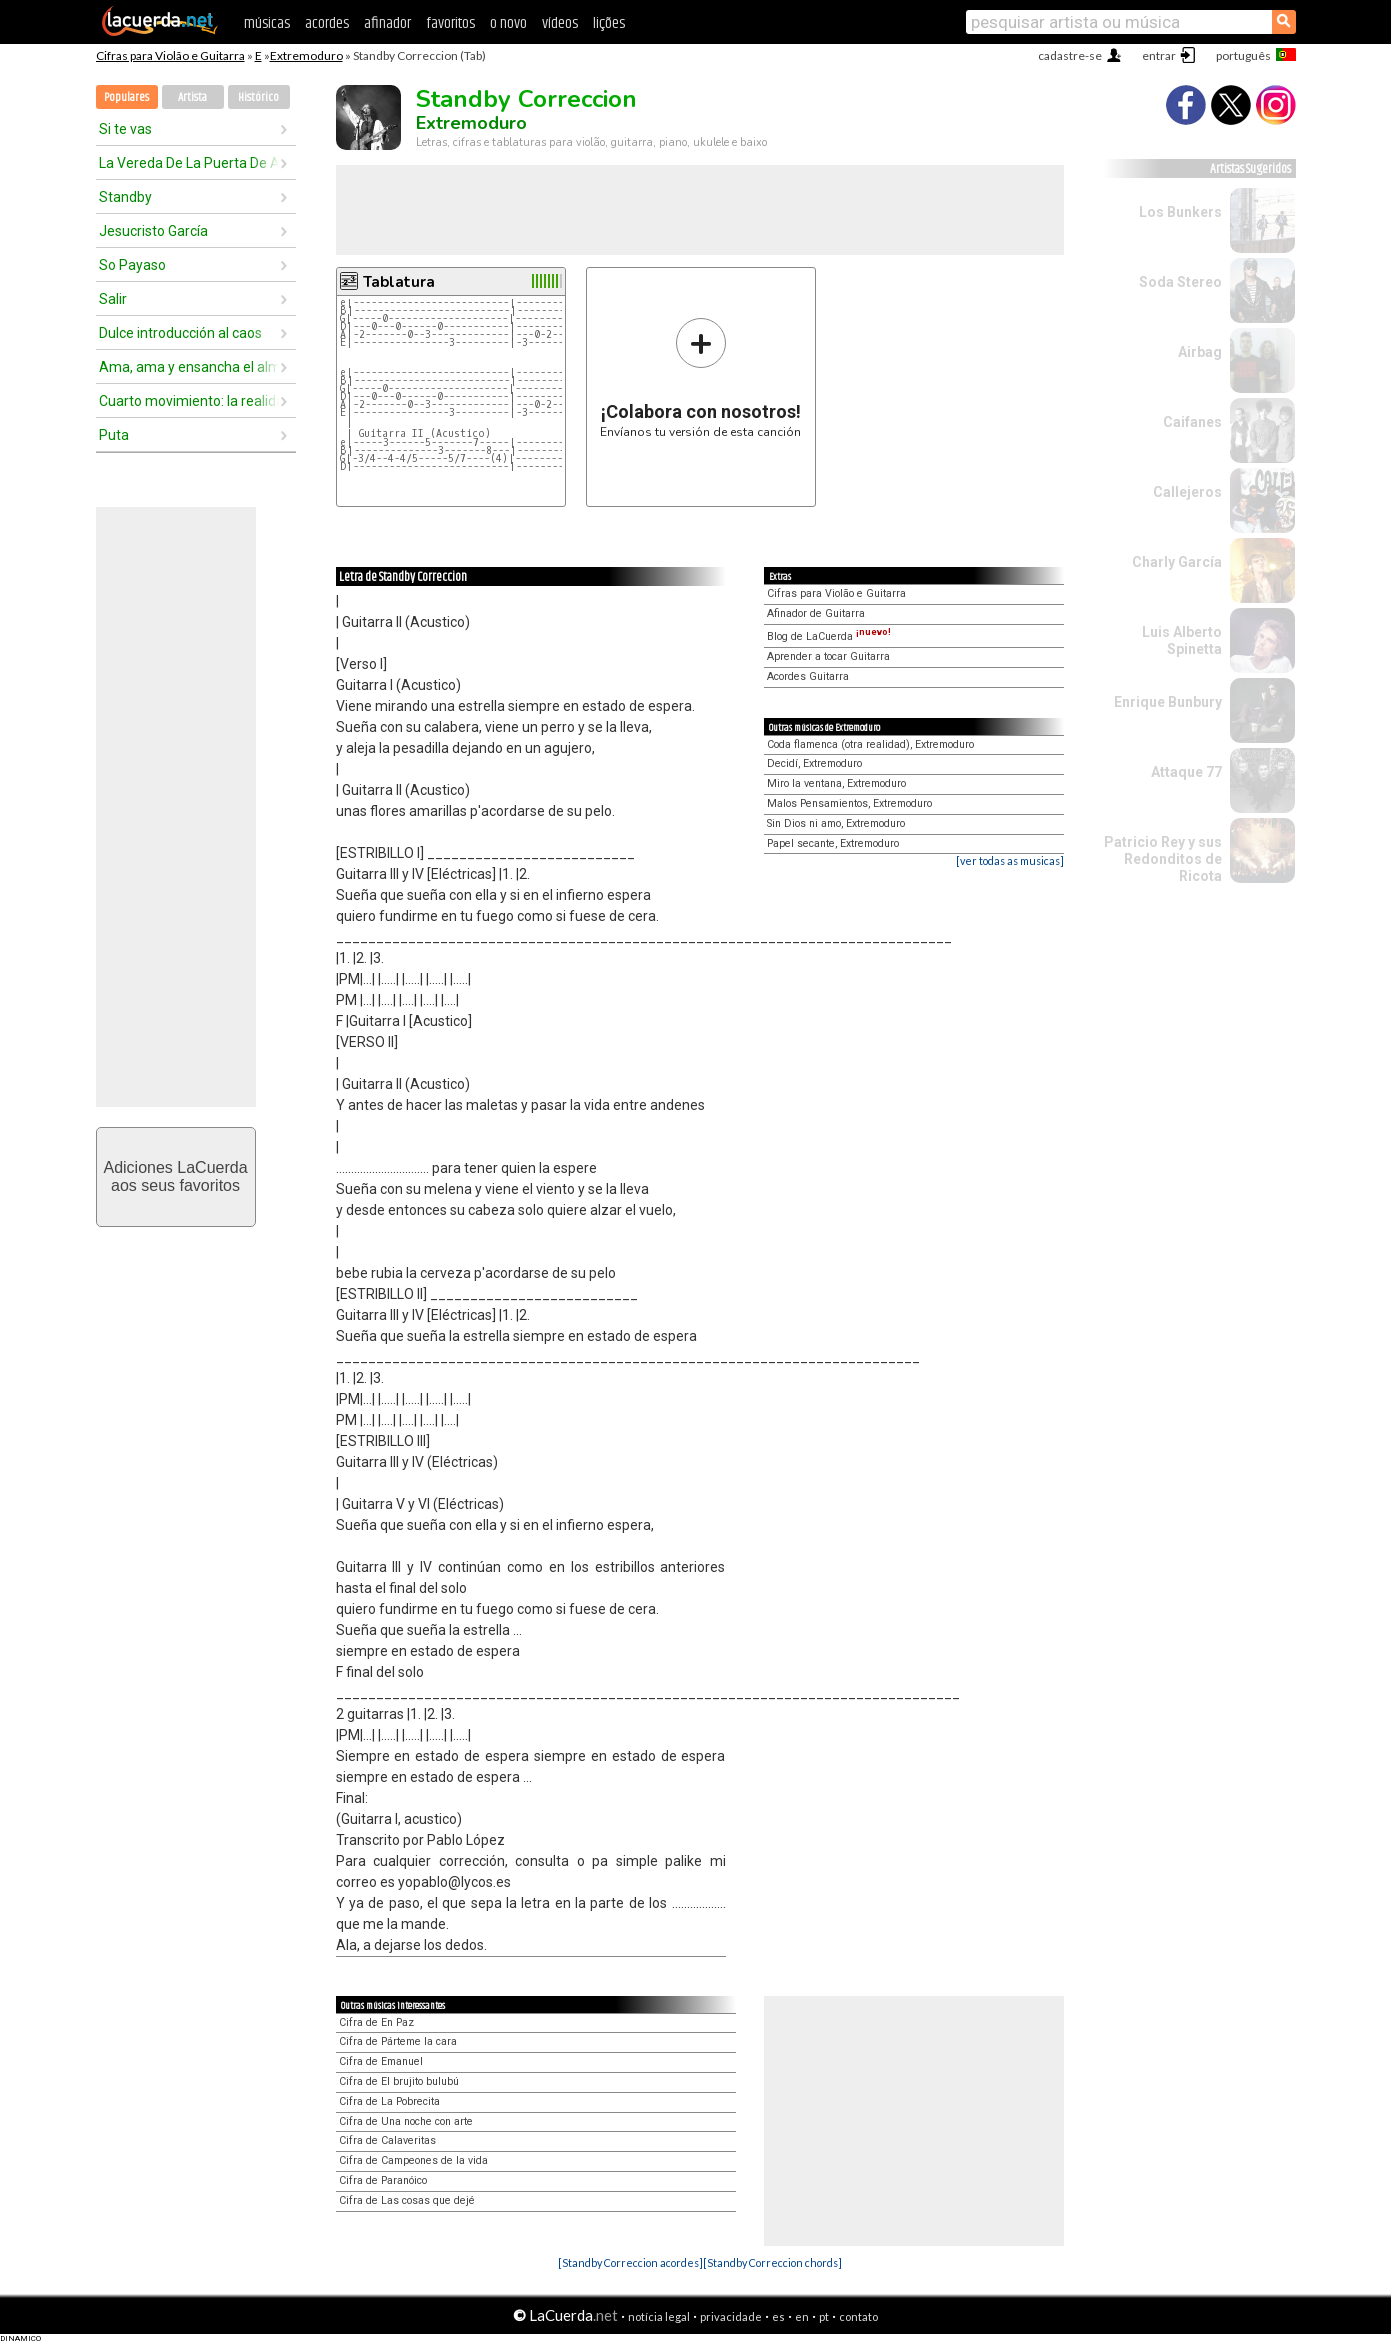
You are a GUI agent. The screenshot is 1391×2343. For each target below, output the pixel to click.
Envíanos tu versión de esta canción (700, 377)
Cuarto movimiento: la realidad (189, 401)
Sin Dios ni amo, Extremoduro (836, 823)
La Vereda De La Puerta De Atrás (189, 163)
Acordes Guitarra (808, 676)
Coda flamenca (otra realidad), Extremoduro (870, 744)
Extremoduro (306, 55)
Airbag (1200, 352)
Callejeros (1187, 492)
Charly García (1177, 562)
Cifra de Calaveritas (387, 2140)
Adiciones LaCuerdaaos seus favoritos (175, 1176)
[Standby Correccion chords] (772, 2262)
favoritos (450, 23)
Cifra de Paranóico (383, 2180)
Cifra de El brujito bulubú (399, 2081)
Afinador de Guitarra (816, 613)
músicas (267, 23)
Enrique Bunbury (1168, 702)
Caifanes (1192, 422)
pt (824, 2316)
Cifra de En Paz (376, 2022)
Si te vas (125, 129)
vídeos (560, 23)
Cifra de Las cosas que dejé (407, 2200)
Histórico (258, 97)
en (802, 2316)
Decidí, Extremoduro (814, 763)
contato (858, 2316)
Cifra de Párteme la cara (398, 2041)
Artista (192, 97)
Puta (114, 435)
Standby (125, 197)
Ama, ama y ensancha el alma (189, 367)
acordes (327, 23)
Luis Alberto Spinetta (1182, 640)
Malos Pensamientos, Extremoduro (849, 803)
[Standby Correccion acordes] (630, 2262)
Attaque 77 (1186, 772)
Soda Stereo (1180, 282)
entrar (1159, 55)
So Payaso (132, 265)
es (778, 2316)
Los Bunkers (1180, 212)
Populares (126, 97)
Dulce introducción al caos (180, 333)
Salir (113, 299)
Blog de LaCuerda (829, 636)
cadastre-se (1070, 55)
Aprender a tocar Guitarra (828, 656)
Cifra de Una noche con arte (406, 2121)
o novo (508, 23)
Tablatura (399, 282)
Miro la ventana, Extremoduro (836, 783)
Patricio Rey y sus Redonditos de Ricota (1163, 859)
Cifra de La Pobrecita (389, 2101)
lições (609, 23)
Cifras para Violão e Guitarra (170, 55)
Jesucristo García (153, 231)
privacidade (731, 2316)
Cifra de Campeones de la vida (413, 2160)
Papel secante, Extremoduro (833, 843)
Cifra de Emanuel (381, 2061)
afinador (387, 23)
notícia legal (659, 2316)
